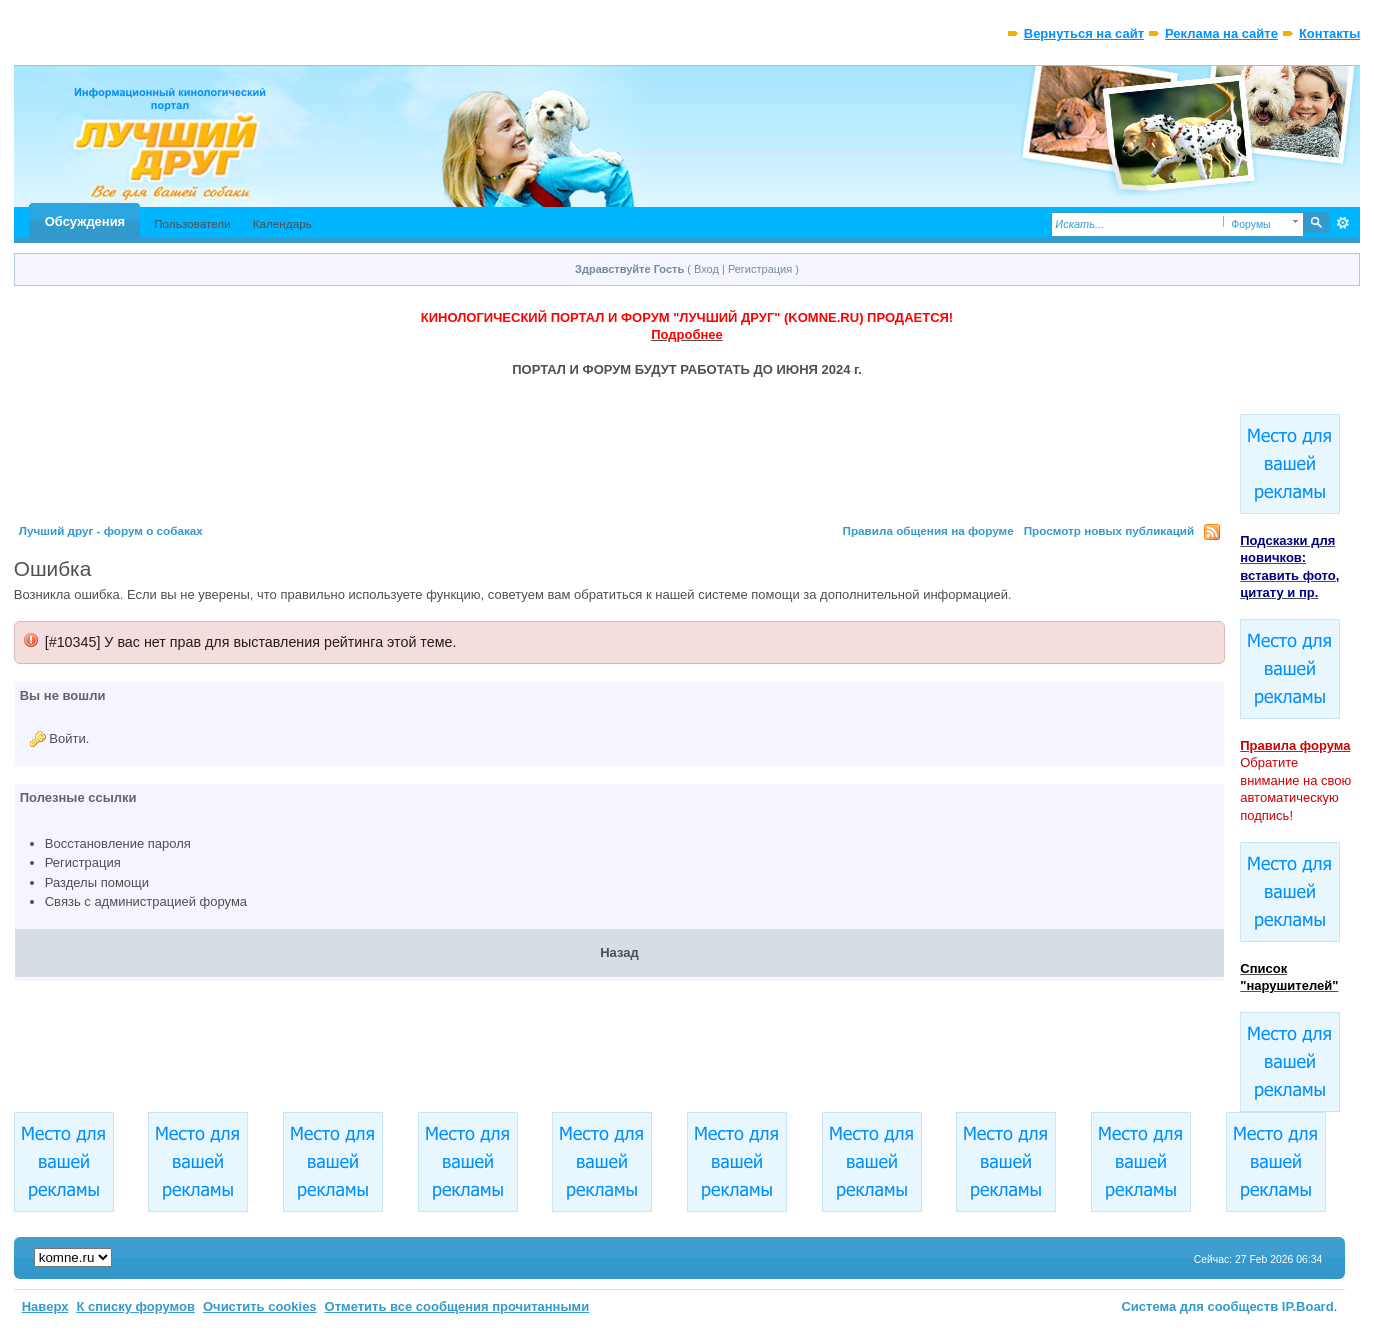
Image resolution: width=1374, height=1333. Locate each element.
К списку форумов (135, 1306)
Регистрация (760, 269)
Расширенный (1342, 223)
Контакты (1329, 33)
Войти (67, 738)
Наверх (45, 1306)
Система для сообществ (1199, 1306)
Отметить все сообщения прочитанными (457, 1306)
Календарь (282, 223)
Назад (619, 952)
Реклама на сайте (1221, 33)
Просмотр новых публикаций (1109, 530)
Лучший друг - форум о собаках (111, 530)
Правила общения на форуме (928, 530)
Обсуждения (85, 221)
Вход (706, 269)
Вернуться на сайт (1084, 33)
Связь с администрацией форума (146, 901)
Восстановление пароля (118, 843)
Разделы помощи (97, 882)
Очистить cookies (260, 1306)
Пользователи (192, 223)
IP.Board (1308, 1306)
